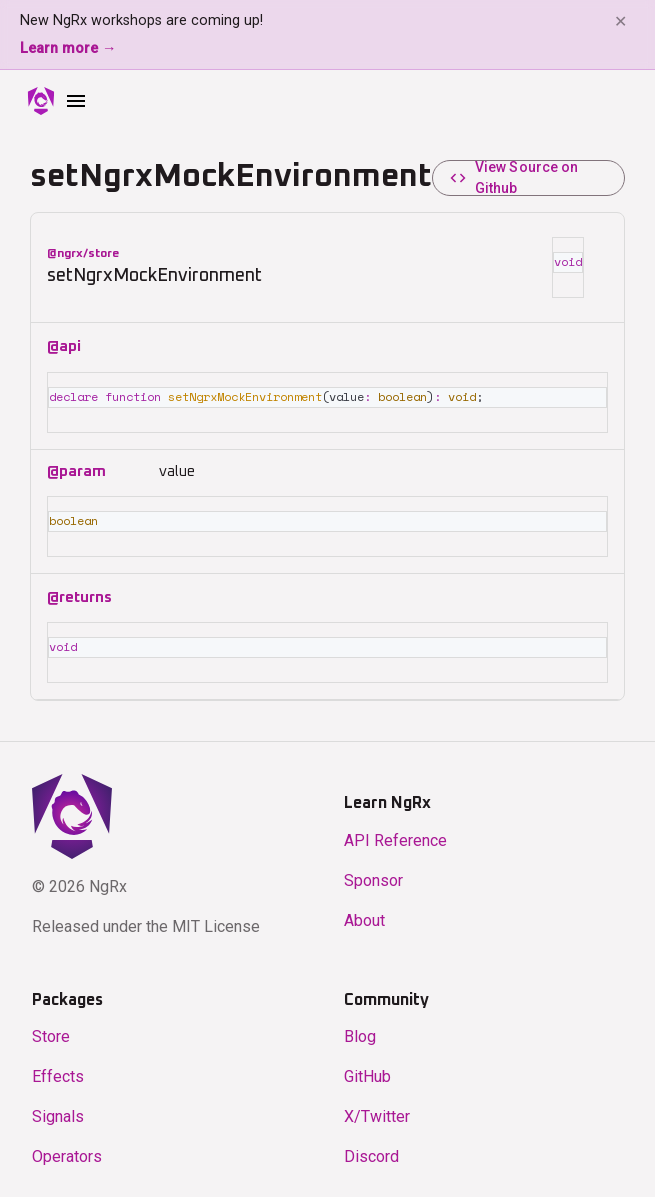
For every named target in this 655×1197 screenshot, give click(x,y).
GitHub (367, 1072)
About (364, 916)
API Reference (395, 836)
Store (51, 1032)
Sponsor (373, 876)
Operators (67, 1152)
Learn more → (68, 48)
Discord (371, 1152)
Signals (58, 1112)
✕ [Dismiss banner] (620, 21)
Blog (360, 1032)
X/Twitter (377, 1112)
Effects (58, 1072)
